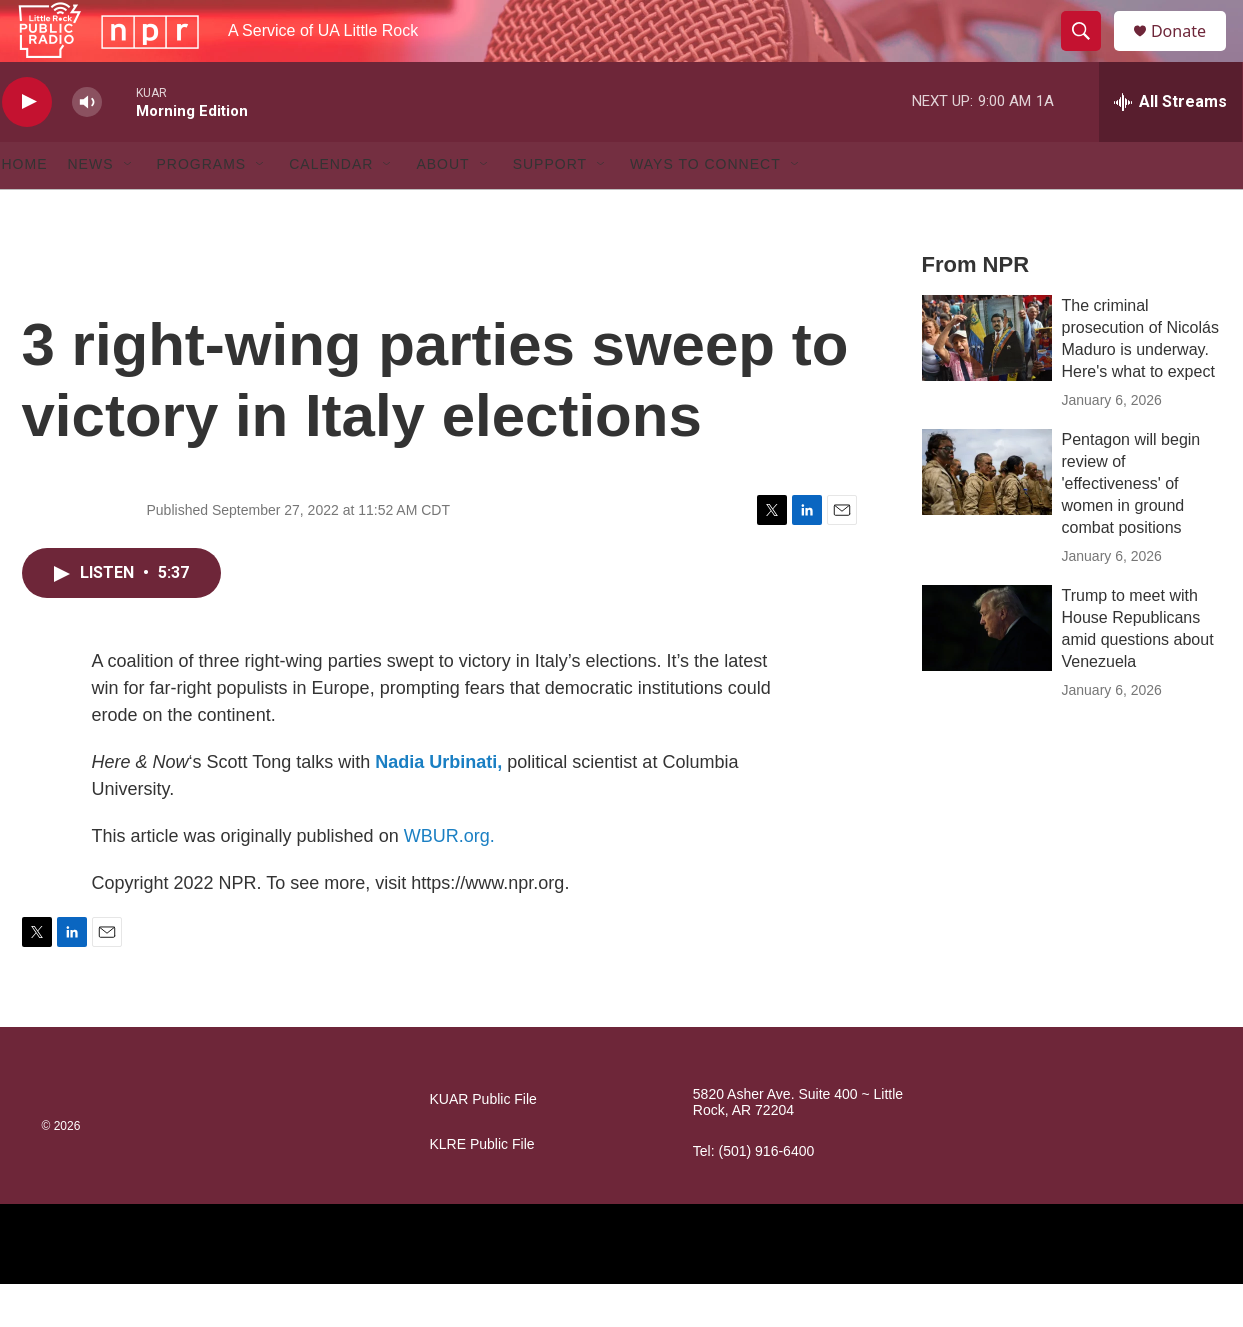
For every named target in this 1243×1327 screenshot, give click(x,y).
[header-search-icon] (1090, 53)
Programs (202, 208)
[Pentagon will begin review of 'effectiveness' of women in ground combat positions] (987, 515)
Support (550, 208)
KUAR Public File (483, 1142)
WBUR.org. (449, 879)
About (442, 208)
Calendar (331, 208)
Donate (1191, 52)
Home (25, 208)
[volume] (87, 145)
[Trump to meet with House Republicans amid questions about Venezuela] (987, 671)
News (91, 208)
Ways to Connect (705, 208)
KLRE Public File (482, 1187)
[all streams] (1170, 145)
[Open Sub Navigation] (129, 208)
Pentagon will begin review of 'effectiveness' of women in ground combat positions (1131, 526)
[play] (27, 145)
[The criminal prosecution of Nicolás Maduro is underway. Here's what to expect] (987, 381)
